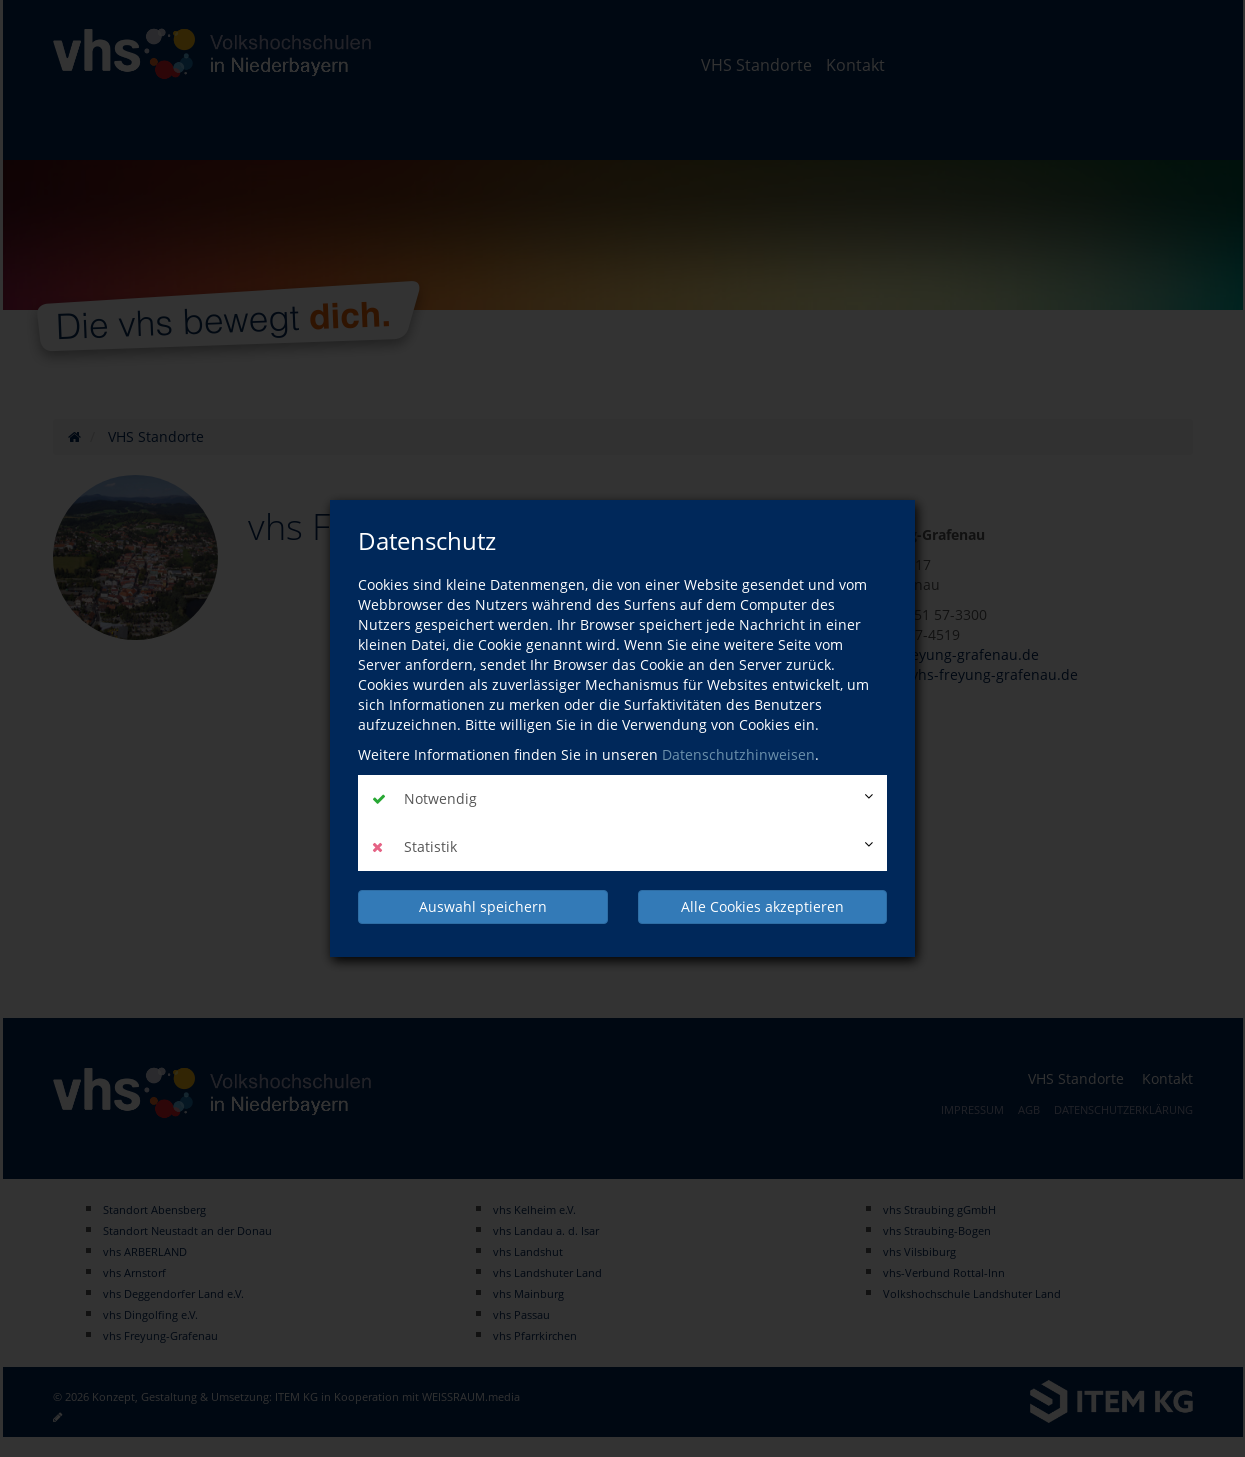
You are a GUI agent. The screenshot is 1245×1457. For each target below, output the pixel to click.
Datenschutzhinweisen (738, 754)
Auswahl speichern (483, 906)
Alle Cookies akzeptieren (762, 906)
